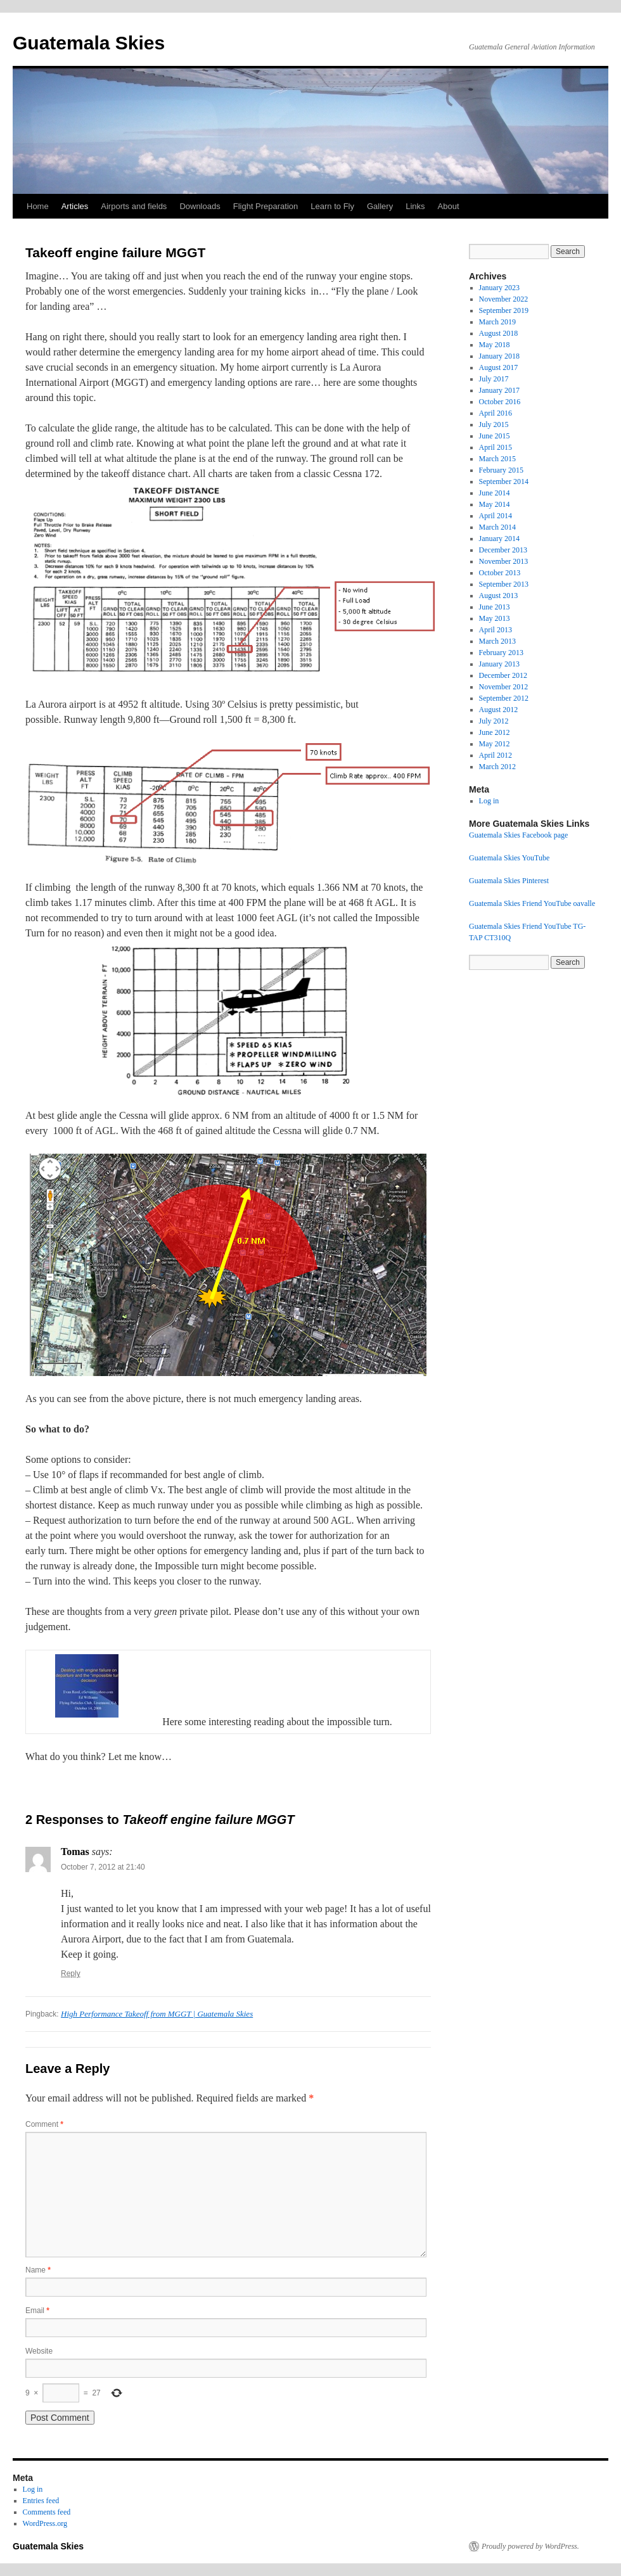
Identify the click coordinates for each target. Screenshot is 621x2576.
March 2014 (497, 527)
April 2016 (495, 413)
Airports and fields (134, 206)
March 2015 (497, 458)
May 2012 (494, 743)
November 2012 (503, 686)
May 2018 (494, 344)
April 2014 (495, 515)
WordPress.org (45, 2523)
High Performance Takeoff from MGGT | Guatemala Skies (157, 2013)
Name (38, 2270)
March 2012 (497, 766)
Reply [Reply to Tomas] (70, 1973)
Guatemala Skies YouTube (509, 857)
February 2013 (501, 652)
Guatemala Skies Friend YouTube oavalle (532, 903)
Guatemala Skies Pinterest (509, 880)
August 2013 (498, 595)
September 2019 (503, 310)
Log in (489, 800)
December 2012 (503, 675)
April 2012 (495, 755)
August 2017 (498, 367)
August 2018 (498, 333)
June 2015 (494, 435)
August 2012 (498, 709)
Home (38, 206)
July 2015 (494, 424)
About (448, 206)
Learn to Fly (332, 206)
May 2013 (494, 618)
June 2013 (494, 607)
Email (37, 2310)
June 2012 (494, 732)
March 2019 (497, 321)
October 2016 (500, 401)
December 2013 (503, 549)
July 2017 (494, 378)
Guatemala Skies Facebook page (518, 835)
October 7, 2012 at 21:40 (103, 1867)
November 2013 (503, 561)
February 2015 (501, 470)
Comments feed (47, 2512)
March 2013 (497, 641)
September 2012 (503, 698)
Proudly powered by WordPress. (530, 2546)
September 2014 (503, 481)
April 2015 (495, 447)
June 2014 (494, 492)
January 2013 (499, 664)
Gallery (380, 206)
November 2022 (503, 299)
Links (415, 206)
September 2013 (503, 584)
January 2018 (499, 356)
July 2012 (494, 721)
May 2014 (494, 504)
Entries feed (41, 2500)
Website (39, 2351)
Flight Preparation (265, 206)
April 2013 (495, 629)
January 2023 (499, 287)
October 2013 (500, 572)
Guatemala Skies (89, 42)
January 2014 (499, 538)
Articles (75, 206)
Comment (44, 2124)
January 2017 (499, 390)
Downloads (199, 206)
